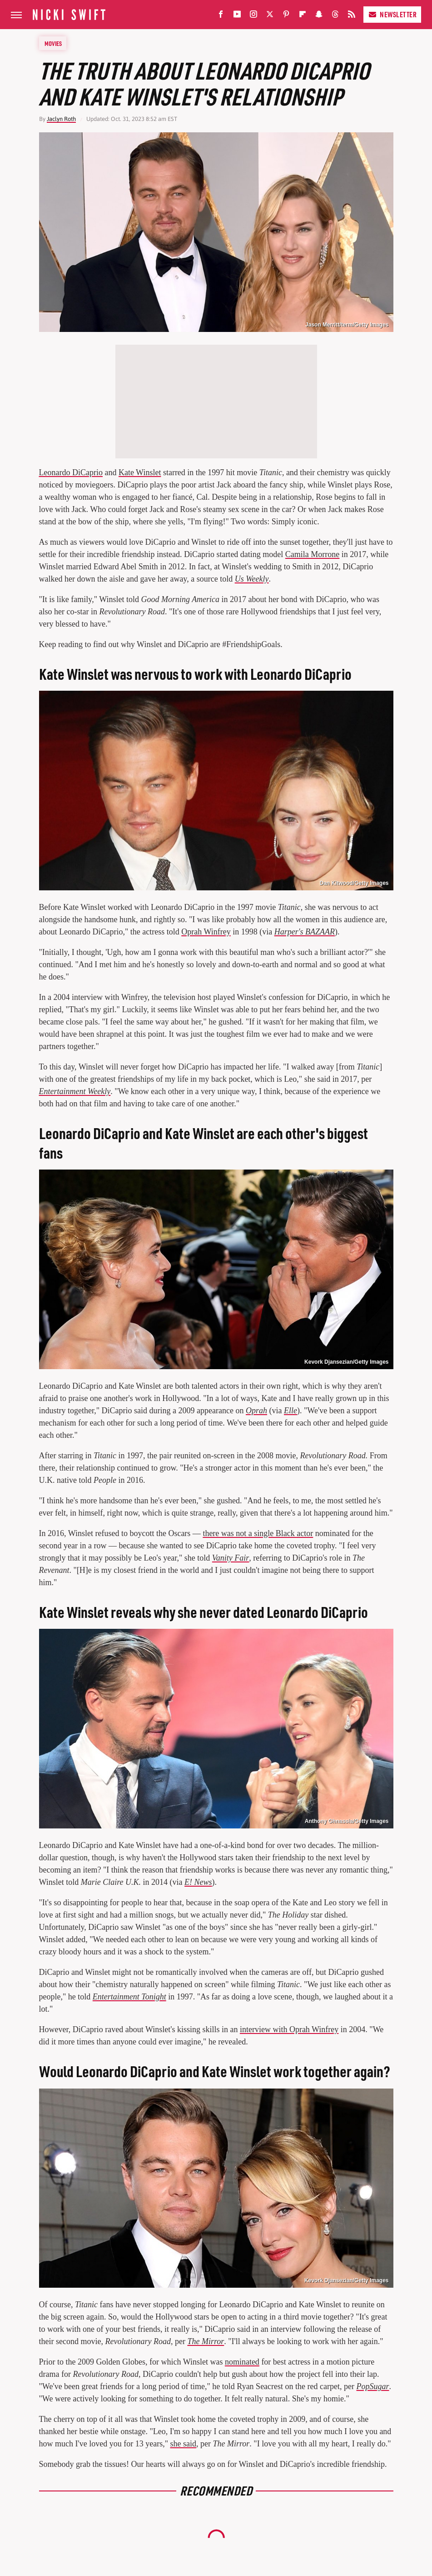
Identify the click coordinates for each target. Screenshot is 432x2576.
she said (183, 2443)
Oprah (256, 1410)
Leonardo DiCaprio (71, 472)
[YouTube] (237, 16)
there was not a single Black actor (258, 1533)
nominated (242, 2361)
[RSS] (351, 16)
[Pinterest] (286, 16)
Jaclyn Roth (61, 118)
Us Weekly (252, 578)
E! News (198, 1882)
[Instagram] (253, 16)
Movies (53, 43)
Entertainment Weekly (75, 1091)
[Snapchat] (318, 16)
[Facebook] (220, 16)
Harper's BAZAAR (304, 931)
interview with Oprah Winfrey (289, 2029)
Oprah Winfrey (205, 931)
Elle (290, 1410)
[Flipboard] (302, 16)
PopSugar (373, 2386)
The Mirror (205, 2341)
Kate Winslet (140, 472)
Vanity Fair (230, 1557)
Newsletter (392, 14)
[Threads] (335, 16)
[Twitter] (269, 16)
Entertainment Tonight (129, 1996)
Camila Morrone (312, 554)
